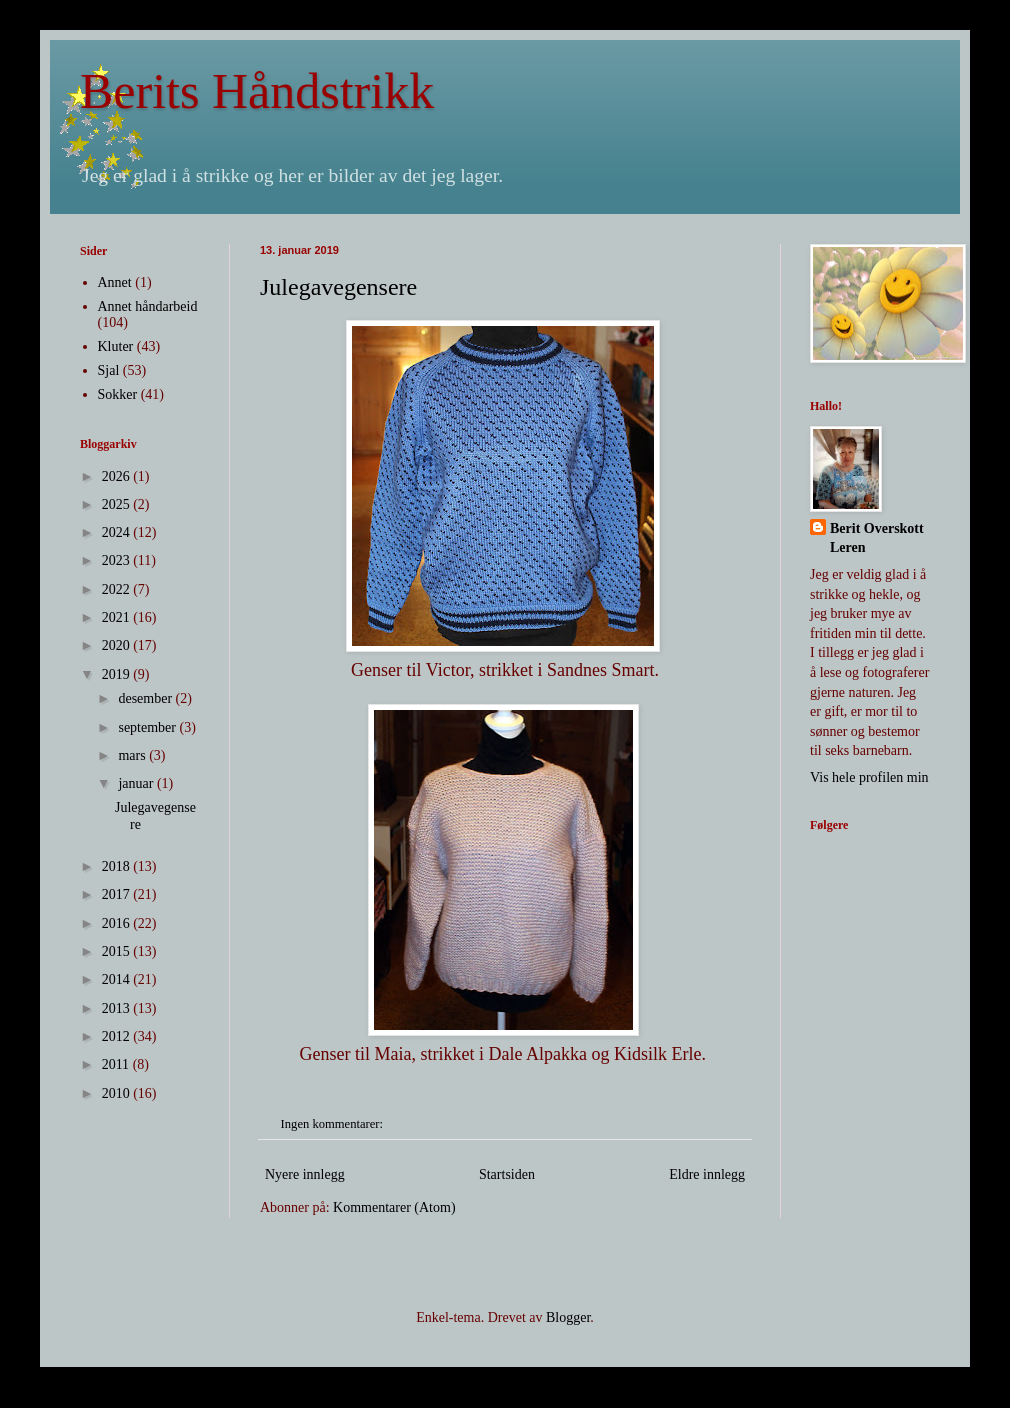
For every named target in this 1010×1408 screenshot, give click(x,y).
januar (137, 783)
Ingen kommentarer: (334, 1124)
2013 (118, 1008)
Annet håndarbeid (148, 306)
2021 (118, 617)
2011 (117, 1064)
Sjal (109, 370)
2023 (118, 560)
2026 (118, 476)
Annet (115, 282)
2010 (118, 1093)
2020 (118, 645)
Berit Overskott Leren (877, 538)
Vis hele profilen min (869, 777)
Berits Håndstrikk (257, 91)
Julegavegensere (338, 287)
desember (146, 698)
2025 (118, 504)
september (148, 727)
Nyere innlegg (305, 1174)
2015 (118, 951)
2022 (118, 589)
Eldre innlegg (707, 1174)
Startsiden (507, 1174)
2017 (118, 894)
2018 (118, 866)
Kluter (116, 346)
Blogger (568, 1317)
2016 (118, 923)
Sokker (118, 394)
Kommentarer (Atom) (394, 1207)
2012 (118, 1036)
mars (133, 755)
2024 (118, 532)
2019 (118, 674)
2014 (118, 979)
